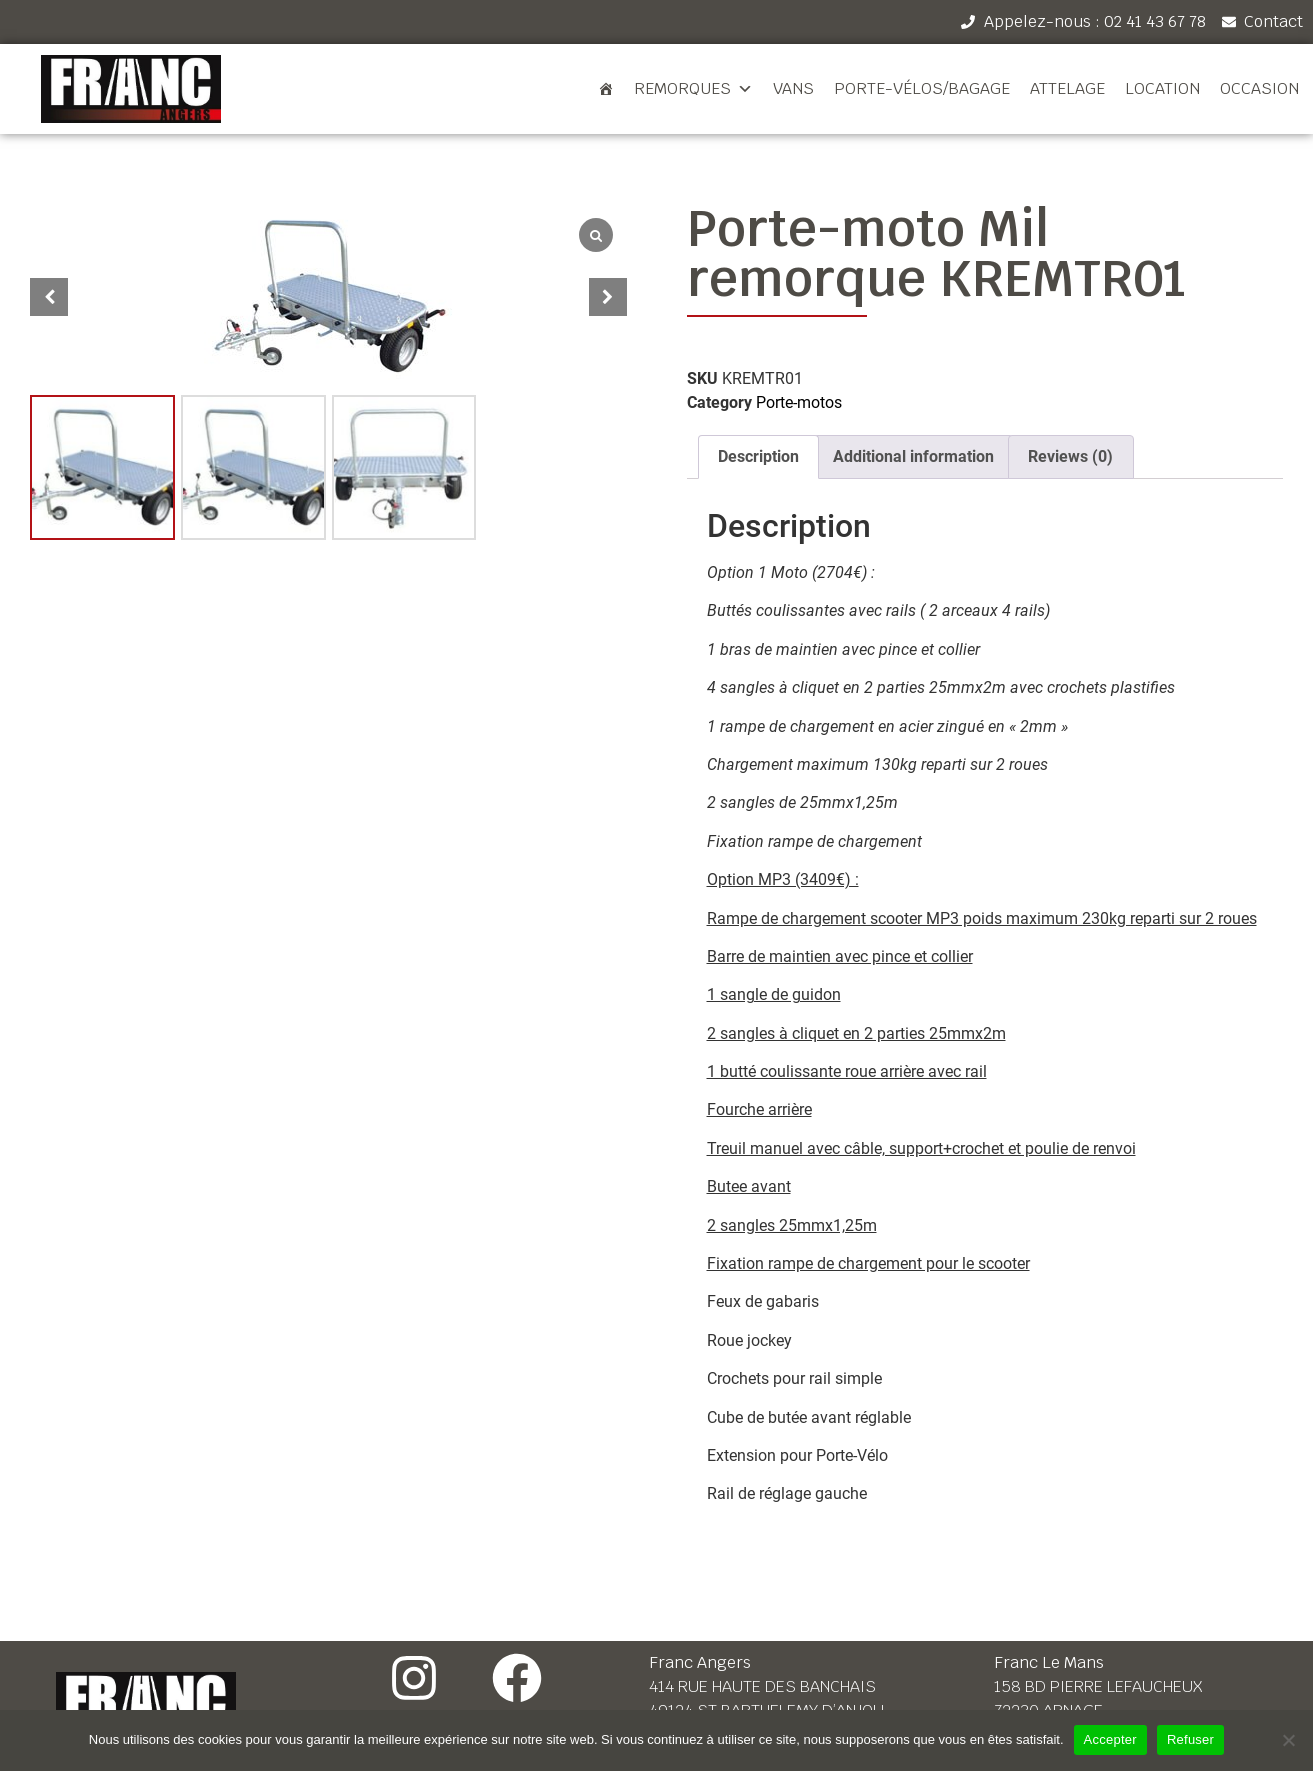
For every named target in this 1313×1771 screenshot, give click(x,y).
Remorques (693, 89)
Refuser (1190, 1739)
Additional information (913, 456)
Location (1162, 88)
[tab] (758, 457)
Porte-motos (799, 402)
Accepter (1110, 1739)
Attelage (1067, 88)
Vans (793, 88)
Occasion (1259, 88)
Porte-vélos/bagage (922, 88)
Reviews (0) (1070, 456)
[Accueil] (606, 89)
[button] (608, 297)
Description (758, 456)
